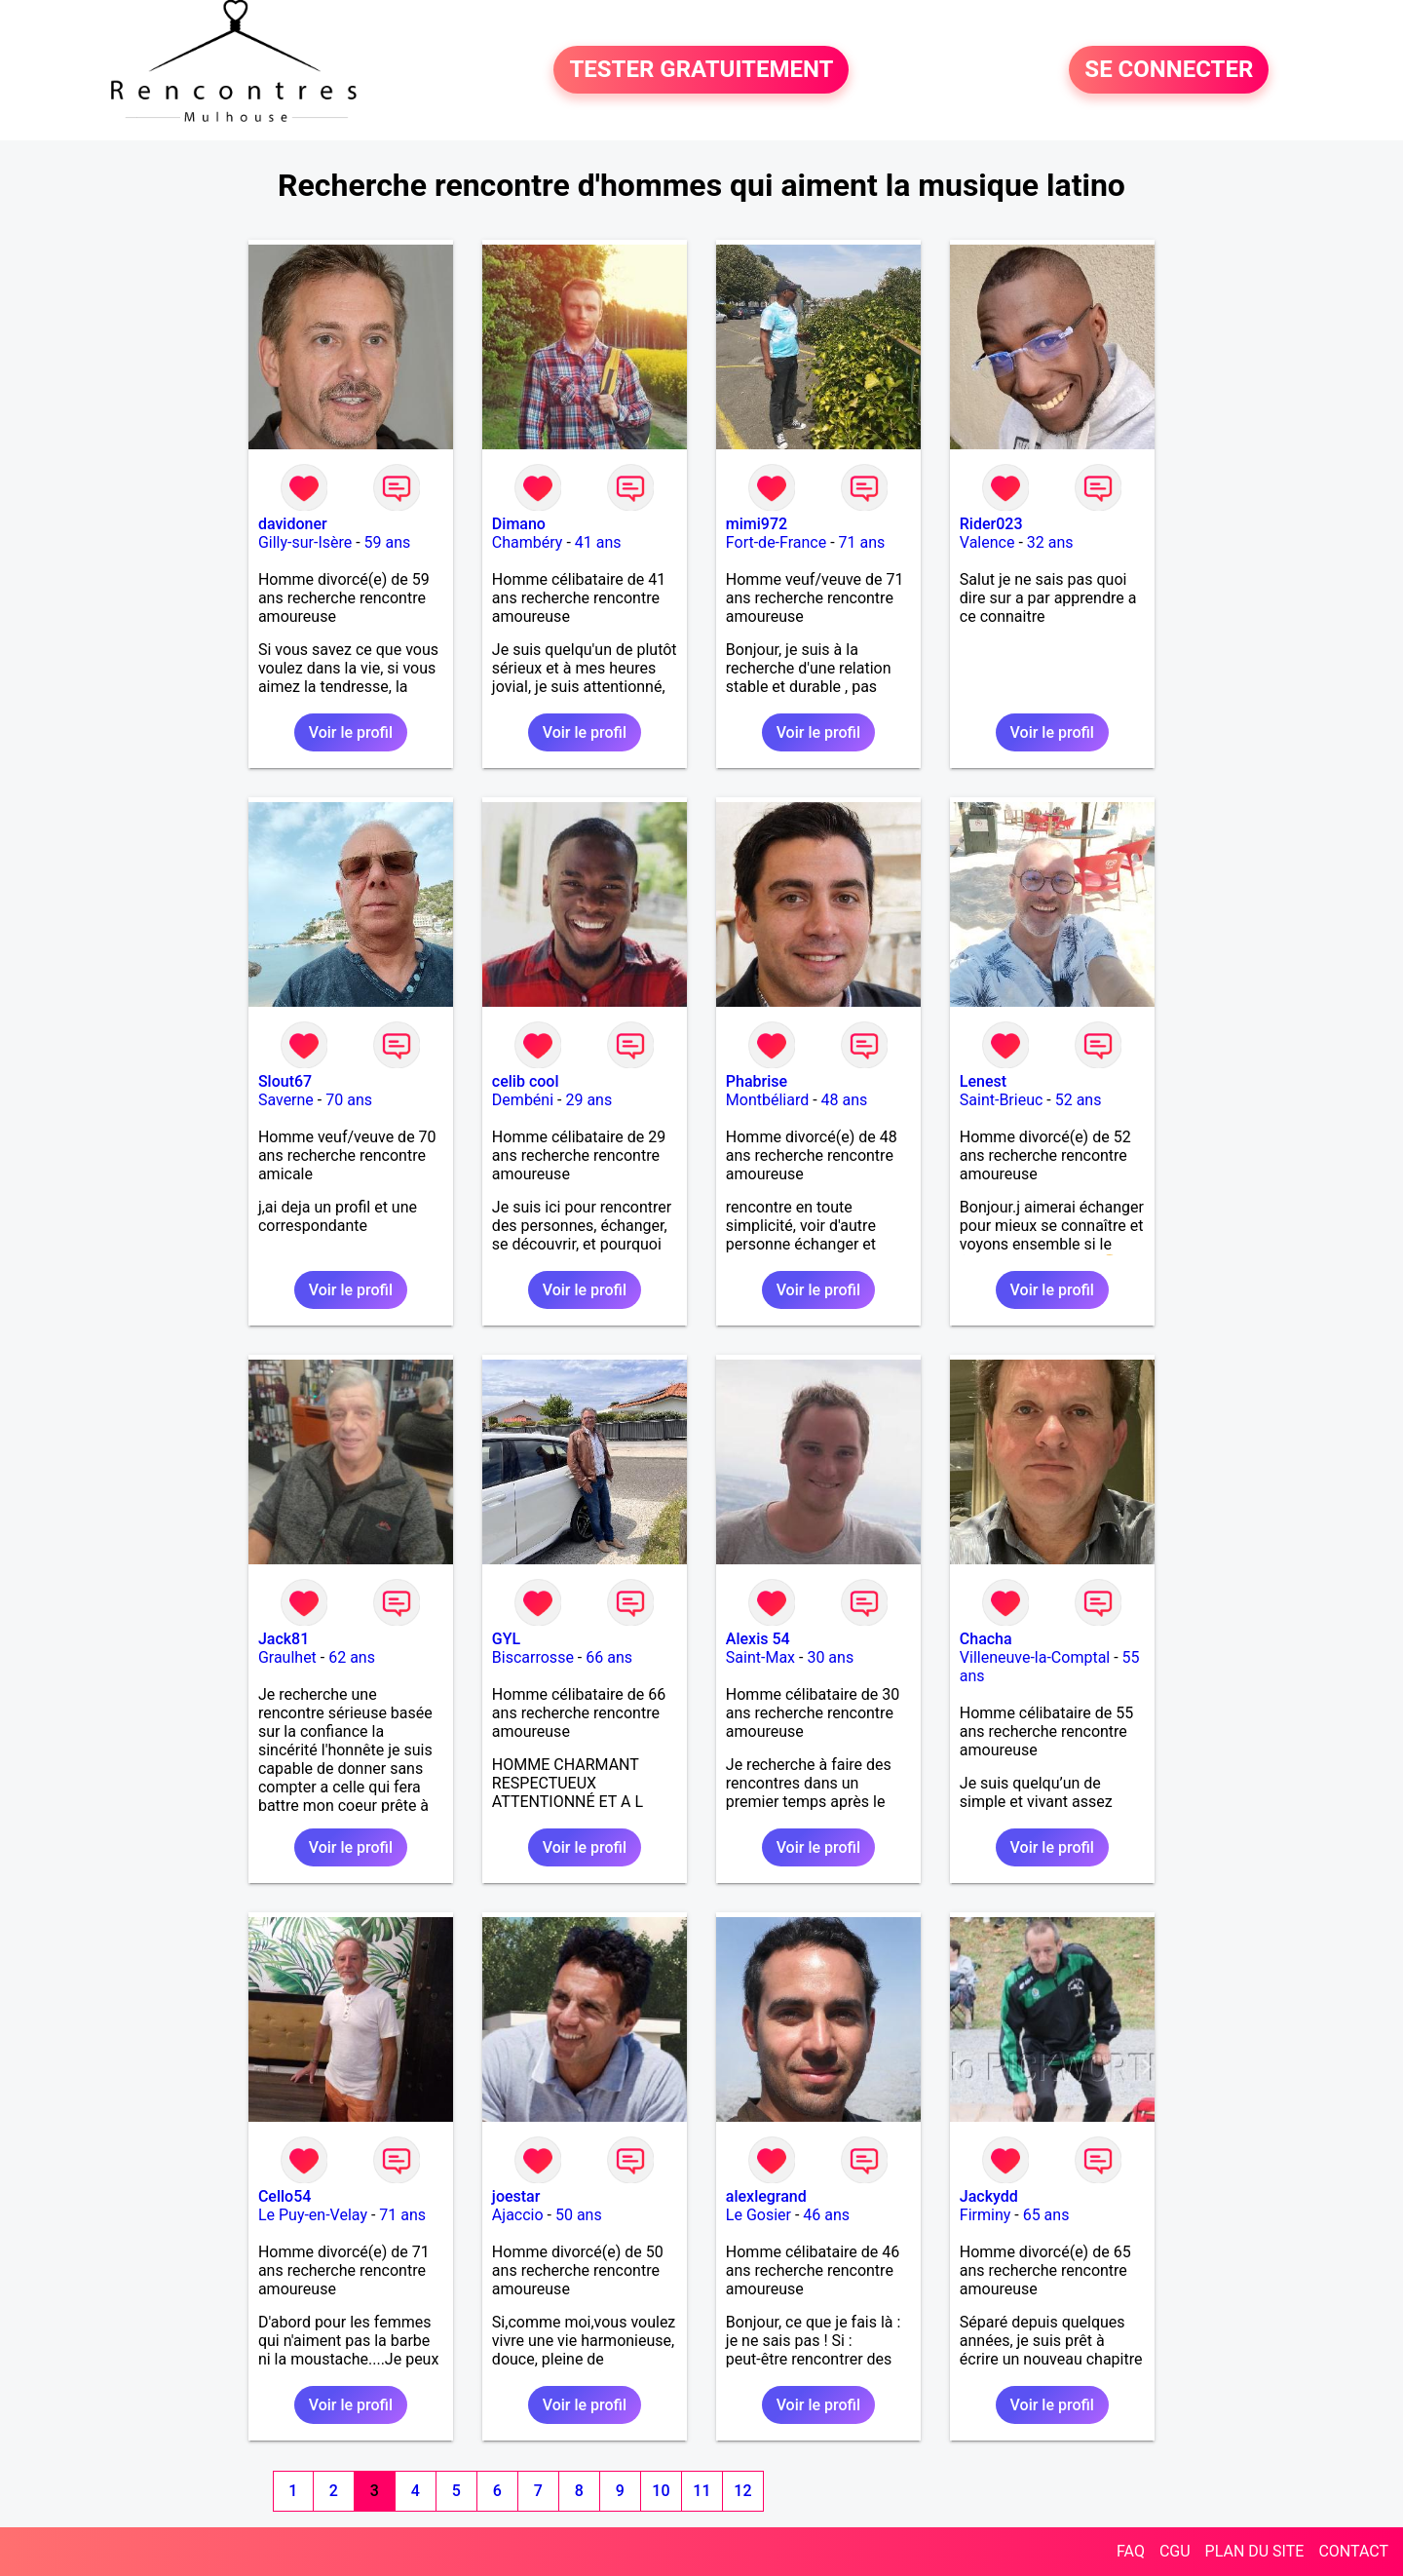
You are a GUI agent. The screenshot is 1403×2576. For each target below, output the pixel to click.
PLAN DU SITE (1255, 2551)
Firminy (985, 2215)
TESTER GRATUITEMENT (701, 70)
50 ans (578, 2215)
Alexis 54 (758, 1639)
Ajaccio (518, 2215)
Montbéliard (767, 1100)
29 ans (588, 1100)
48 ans (844, 1100)
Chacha (986, 1639)
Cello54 (284, 2196)
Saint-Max (760, 1657)
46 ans (826, 2215)
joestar (516, 2196)
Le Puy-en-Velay (312, 2215)
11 (701, 2490)
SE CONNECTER (1168, 70)
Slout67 (285, 1081)
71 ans (862, 542)
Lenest (983, 1081)
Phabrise (756, 1081)
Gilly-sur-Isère (305, 542)
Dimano (519, 524)
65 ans (1046, 2215)
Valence (987, 542)
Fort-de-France (776, 542)
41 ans (598, 542)
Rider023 (991, 524)
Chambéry (527, 542)
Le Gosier (758, 2215)
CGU (1175, 2551)
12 (742, 2490)
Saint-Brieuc (1001, 1100)
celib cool (525, 1081)
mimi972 (756, 524)
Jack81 (283, 1639)
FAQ (1131, 2551)
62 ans (351, 1657)
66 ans (609, 1657)
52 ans (1078, 1100)
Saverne (286, 1100)
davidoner (292, 524)
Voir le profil (351, 732)
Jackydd (989, 2196)
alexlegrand (766, 2196)
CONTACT (1353, 2551)
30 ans (830, 1657)
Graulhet (287, 1657)
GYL (506, 1639)
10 (660, 2490)
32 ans (1050, 542)
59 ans (387, 542)
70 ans (348, 1100)
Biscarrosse (533, 1657)
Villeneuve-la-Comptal (1035, 1657)
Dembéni (522, 1100)
